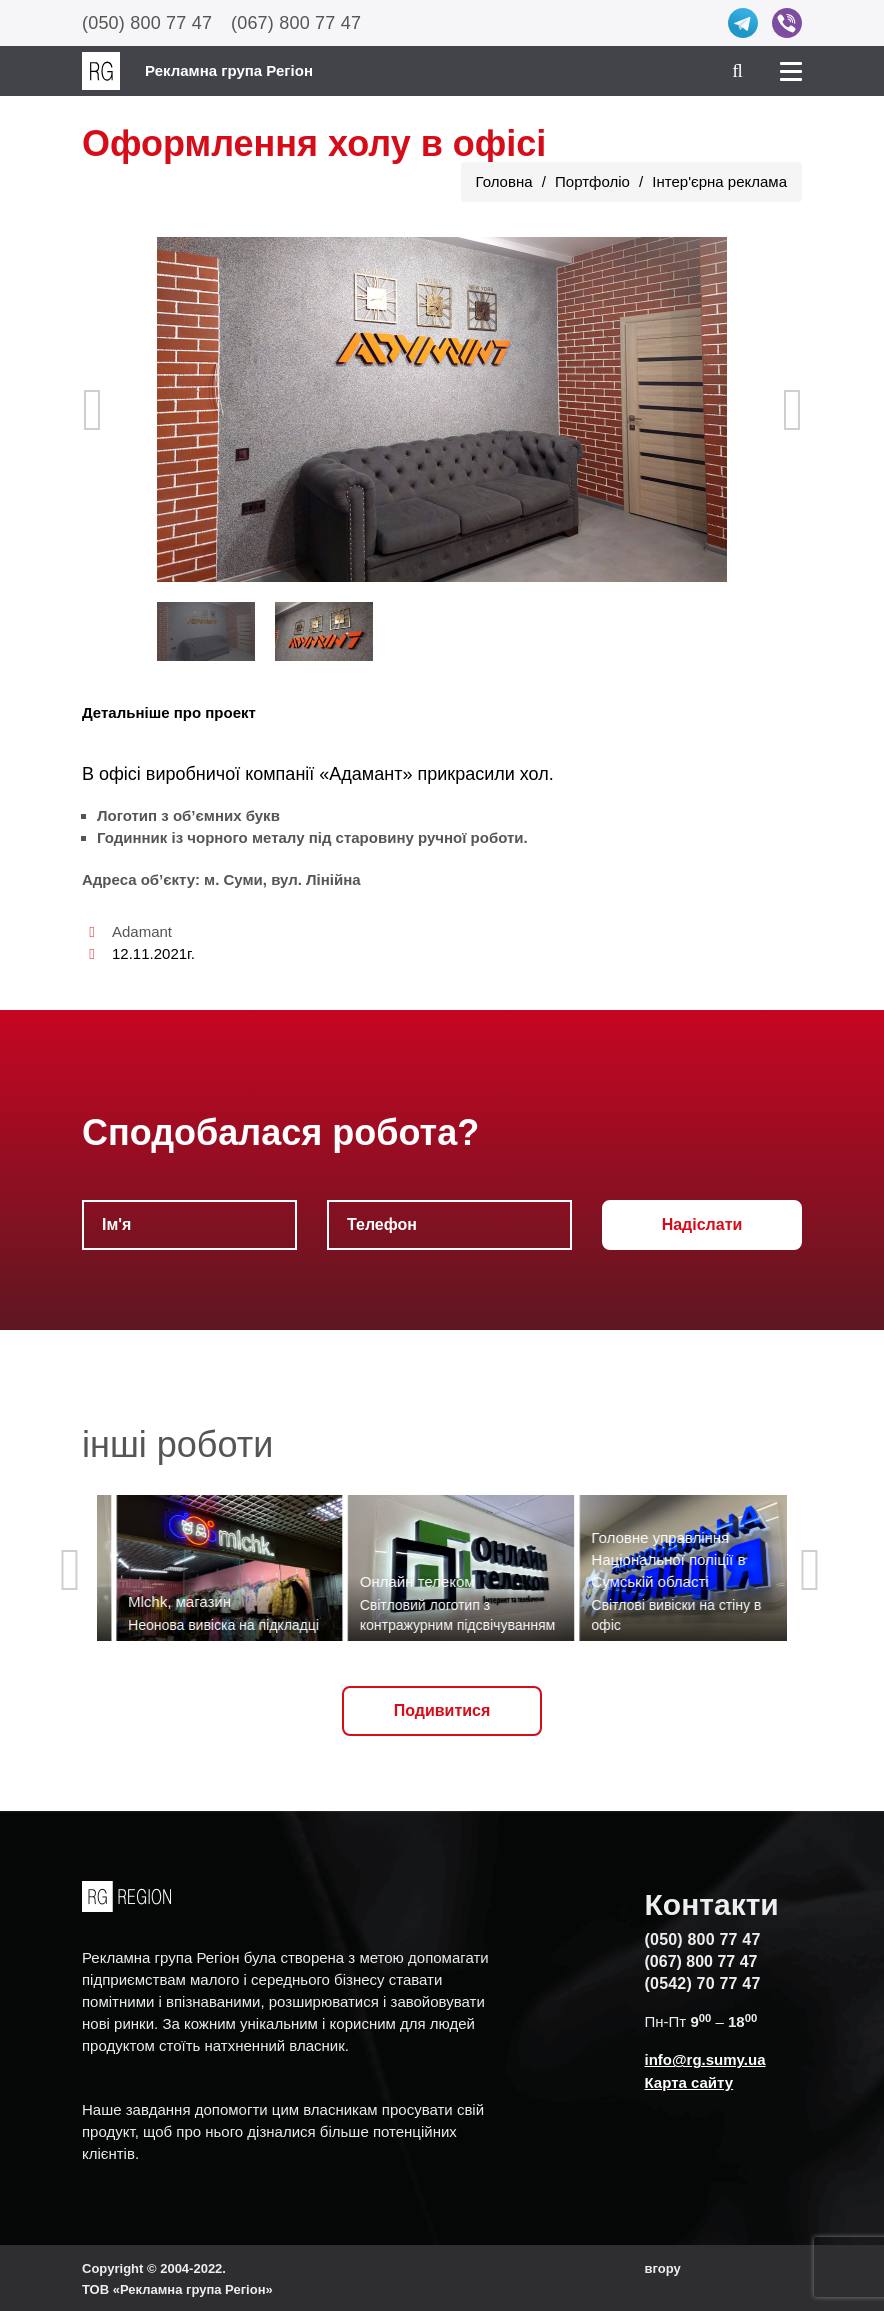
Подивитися (442, 1710)
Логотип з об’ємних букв (188, 815)
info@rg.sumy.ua (705, 2059)
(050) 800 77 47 (147, 23)
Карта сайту (689, 2082)
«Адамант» (365, 774)
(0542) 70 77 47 (703, 1983)
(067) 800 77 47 (296, 23)
